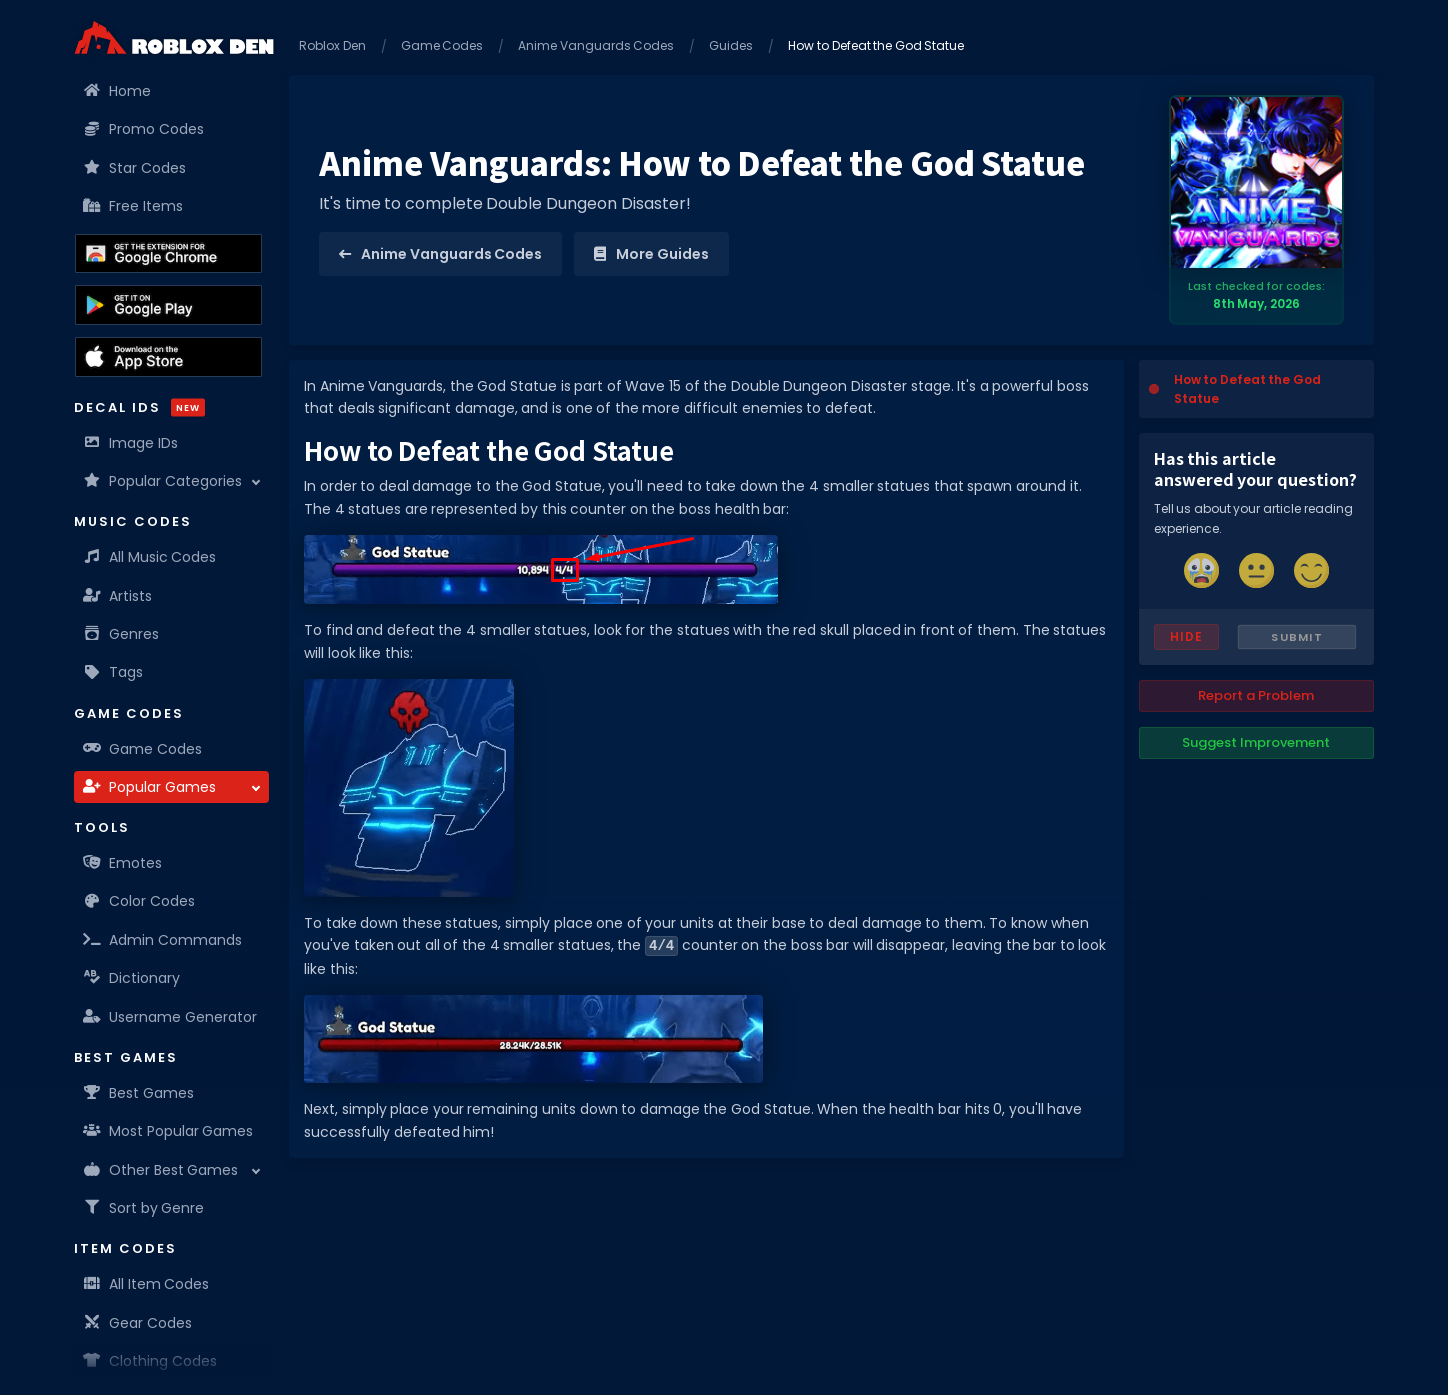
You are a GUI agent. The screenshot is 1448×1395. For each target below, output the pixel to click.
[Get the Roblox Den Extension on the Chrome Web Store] (168, 254)
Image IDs (131, 443)
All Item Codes (146, 1284)
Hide (1186, 636)
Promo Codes (144, 129)
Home (117, 91)
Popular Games (150, 787)
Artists (118, 596)
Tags (113, 672)
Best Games (139, 1093)
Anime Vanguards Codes (596, 45)
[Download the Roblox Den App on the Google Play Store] (168, 305)
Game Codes (143, 749)
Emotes (123, 863)
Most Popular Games (168, 1131)
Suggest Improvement (1256, 742)
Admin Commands (163, 940)
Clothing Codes (150, 1361)
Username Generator (170, 1017)
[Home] (174, 37)
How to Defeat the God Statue (1247, 389)
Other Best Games (161, 1170)
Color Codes (139, 901)
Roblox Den (332, 45)
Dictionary (132, 978)
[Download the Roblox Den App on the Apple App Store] (168, 357)
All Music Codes (150, 557)
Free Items (133, 206)
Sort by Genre (144, 1208)
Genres (121, 634)
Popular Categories (163, 481)
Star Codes (135, 168)
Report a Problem (1256, 695)
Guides (731, 45)
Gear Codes (138, 1323)
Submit (1296, 637)
